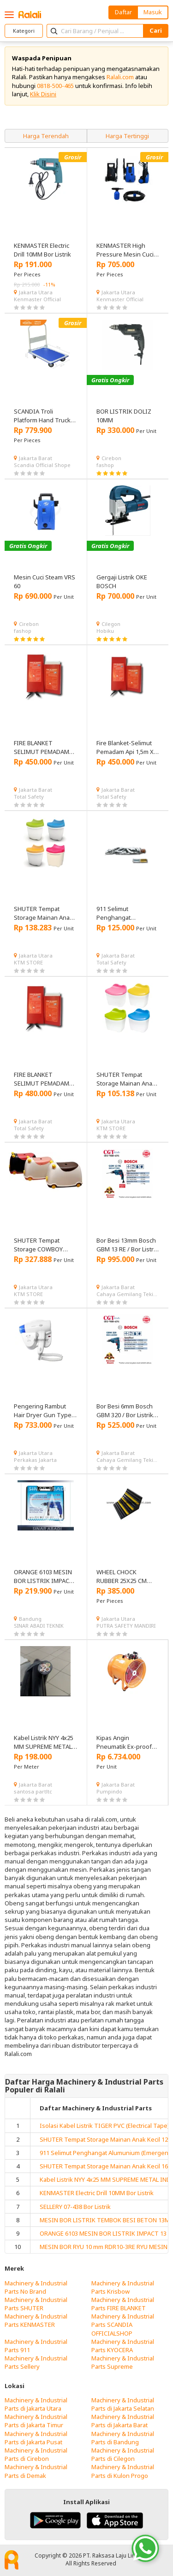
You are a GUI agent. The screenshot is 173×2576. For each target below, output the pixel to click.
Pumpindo (109, 1791)
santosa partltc (33, 1791)
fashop (105, 464)
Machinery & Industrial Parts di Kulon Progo (122, 2471)
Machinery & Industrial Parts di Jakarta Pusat (36, 2438)
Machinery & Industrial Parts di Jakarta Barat (122, 2420)
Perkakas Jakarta (35, 1459)
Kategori (24, 30)
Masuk (152, 12)
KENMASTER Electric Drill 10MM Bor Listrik (97, 2193)
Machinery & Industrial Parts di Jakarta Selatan (122, 2404)
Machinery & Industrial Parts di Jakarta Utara (36, 2404)
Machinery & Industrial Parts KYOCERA (122, 2345)
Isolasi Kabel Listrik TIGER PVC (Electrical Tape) (104, 2125)
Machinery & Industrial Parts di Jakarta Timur (36, 2420)
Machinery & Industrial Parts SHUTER (36, 2304)
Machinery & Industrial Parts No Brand (36, 2287)
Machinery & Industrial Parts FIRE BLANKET (122, 2304)
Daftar (123, 12)
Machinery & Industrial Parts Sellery (36, 2362)
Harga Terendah (46, 136)
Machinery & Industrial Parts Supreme (122, 2362)
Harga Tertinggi (127, 136)
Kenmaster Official (37, 299)
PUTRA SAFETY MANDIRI (125, 1625)
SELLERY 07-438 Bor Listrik (75, 2206)
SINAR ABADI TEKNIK (39, 1625)
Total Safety (29, 796)
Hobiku (105, 630)
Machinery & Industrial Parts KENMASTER (36, 2320)
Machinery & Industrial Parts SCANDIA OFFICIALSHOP (122, 2324)
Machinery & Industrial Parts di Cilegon (122, 2454)
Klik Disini (43, 94)
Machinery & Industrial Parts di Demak (36, 2471)
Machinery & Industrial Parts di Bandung (122, 2438)
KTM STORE (28, 962)
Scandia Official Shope (42, 464)
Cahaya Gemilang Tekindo (128, 1294)
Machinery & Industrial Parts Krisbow (122, 2287)
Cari (155, 30)
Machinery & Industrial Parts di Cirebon (36, 2454)
